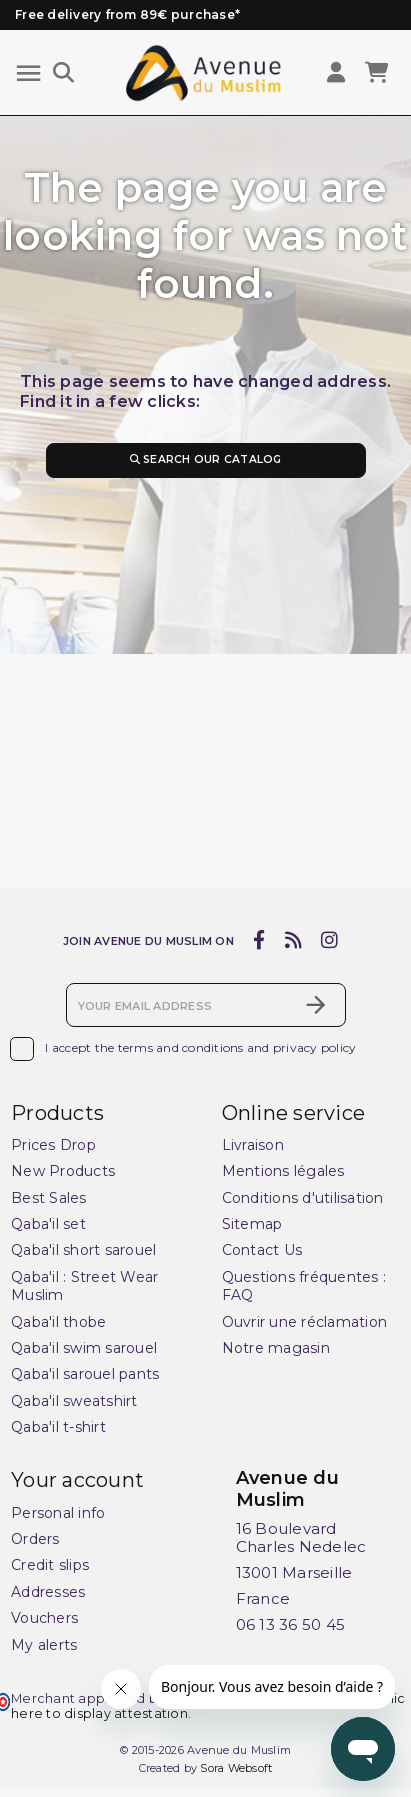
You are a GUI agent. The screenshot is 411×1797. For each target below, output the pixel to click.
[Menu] (28, 73)
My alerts (44, 1646)
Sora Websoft (236, 1769)
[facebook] (259, 942)
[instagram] (330, 942)
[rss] (293, 942)
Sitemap (252, 1225)
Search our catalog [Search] (205, 460)
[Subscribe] (316, 1006)
